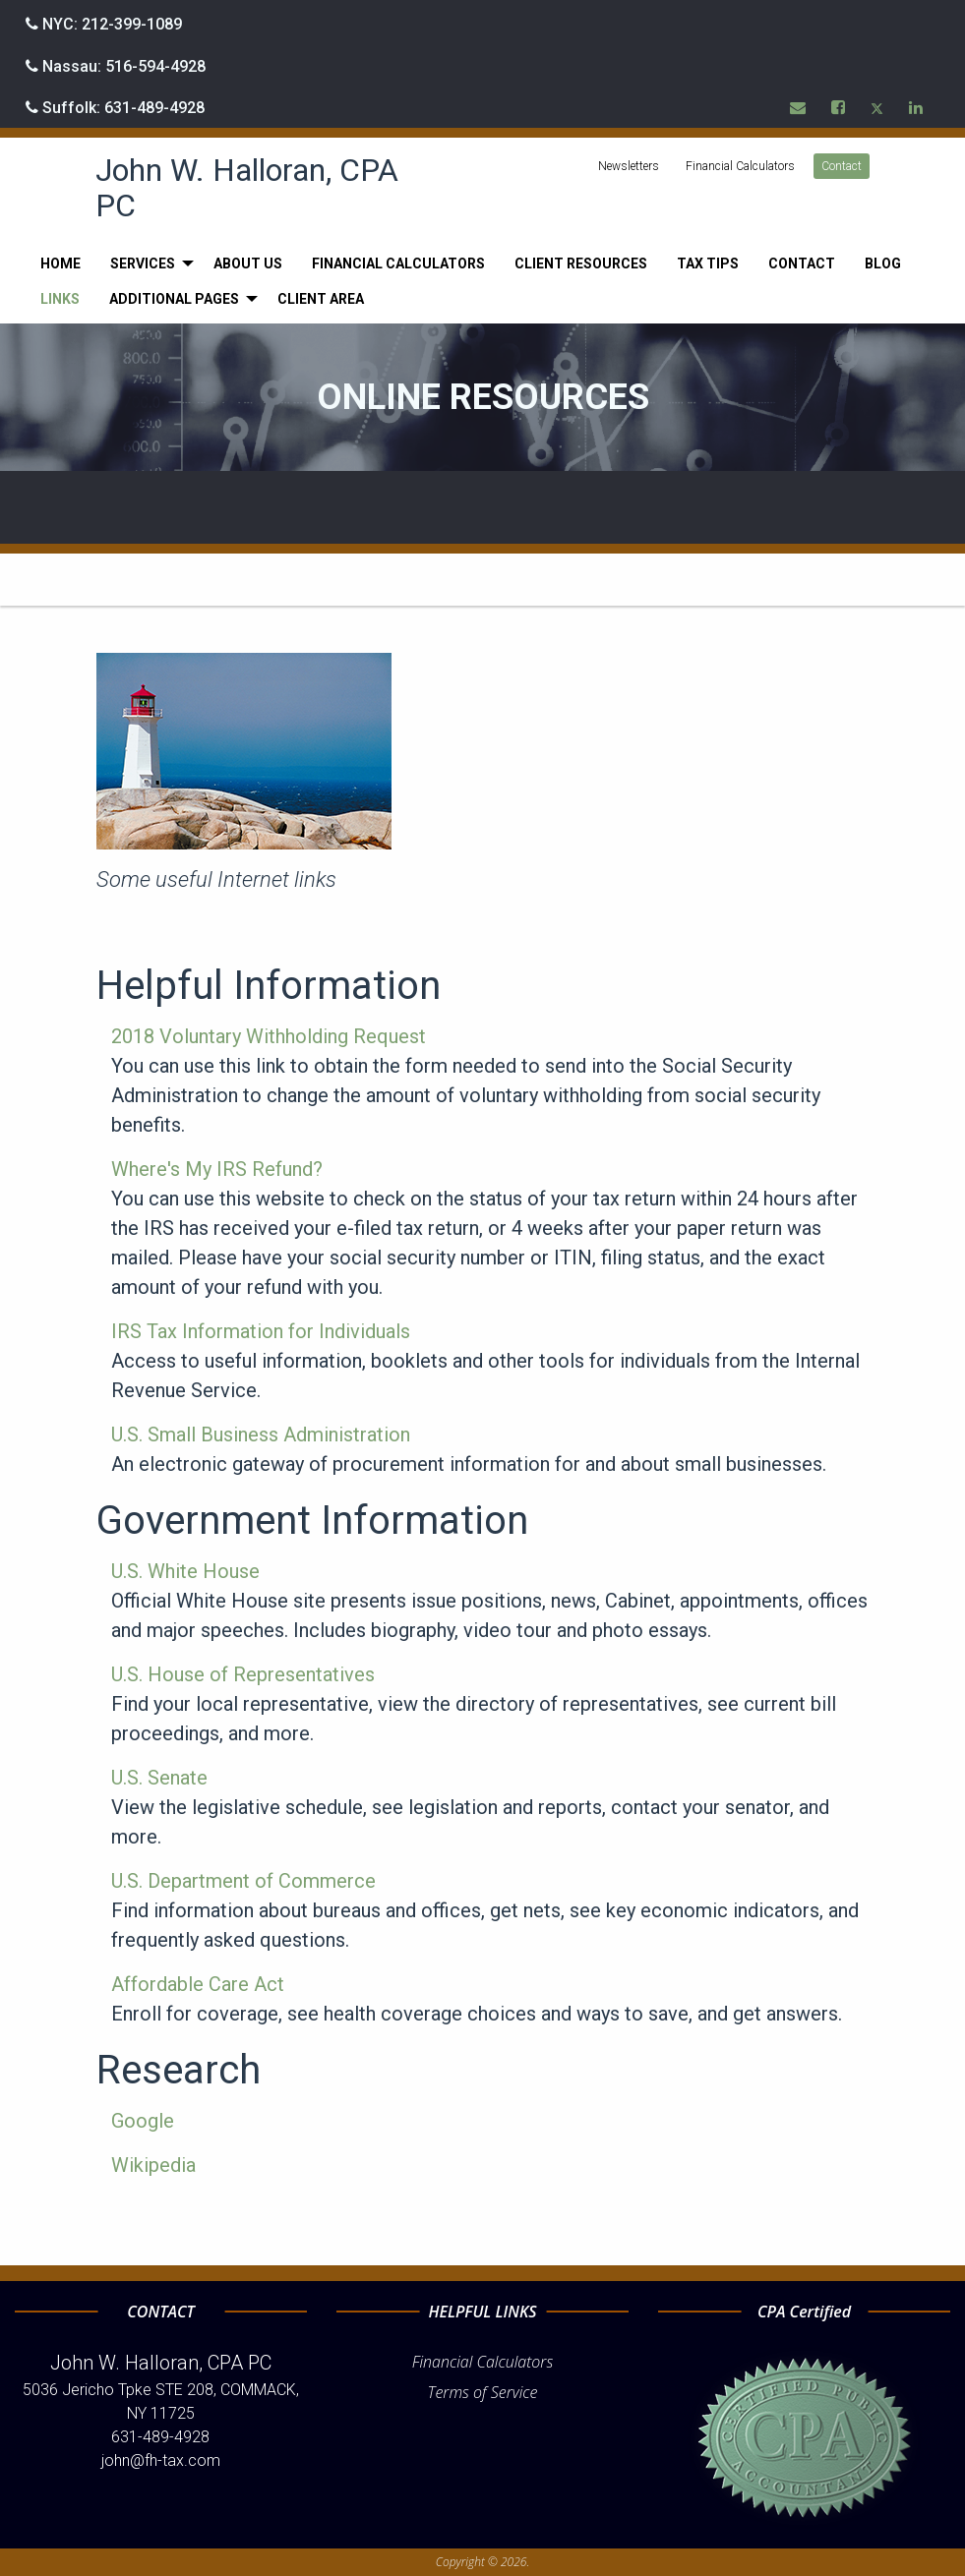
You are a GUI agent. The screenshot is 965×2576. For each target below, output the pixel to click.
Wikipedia (153, 2165)
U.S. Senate (159, 1777)
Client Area (320, 299)
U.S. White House (185, 1571)
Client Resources (580, 263)
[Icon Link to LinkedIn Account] (917, 107)
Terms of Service (483, 2392)
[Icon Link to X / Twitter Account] (878, 107)
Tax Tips (708, 263)
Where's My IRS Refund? (217, 1169)
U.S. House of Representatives (243, 1674)
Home (60, 263)
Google (142, 2121)
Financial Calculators (740, 166)
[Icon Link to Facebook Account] (839, 107)
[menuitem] (60, 263)
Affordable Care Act (197, 1984)
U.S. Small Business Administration (260, 1434)
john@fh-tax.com (160, 2460)
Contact (841, 166)
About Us (247, 263)
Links (60, 299)
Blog (883, 263)
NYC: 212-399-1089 (104, 24)
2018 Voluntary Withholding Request (268, 1036)
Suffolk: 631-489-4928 (115, 107)
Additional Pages (174, 299)
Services (142, 263)
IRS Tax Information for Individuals (260, 1331)
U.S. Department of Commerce (243, 1881)
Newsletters (628, 166)
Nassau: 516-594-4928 (116, 66)
